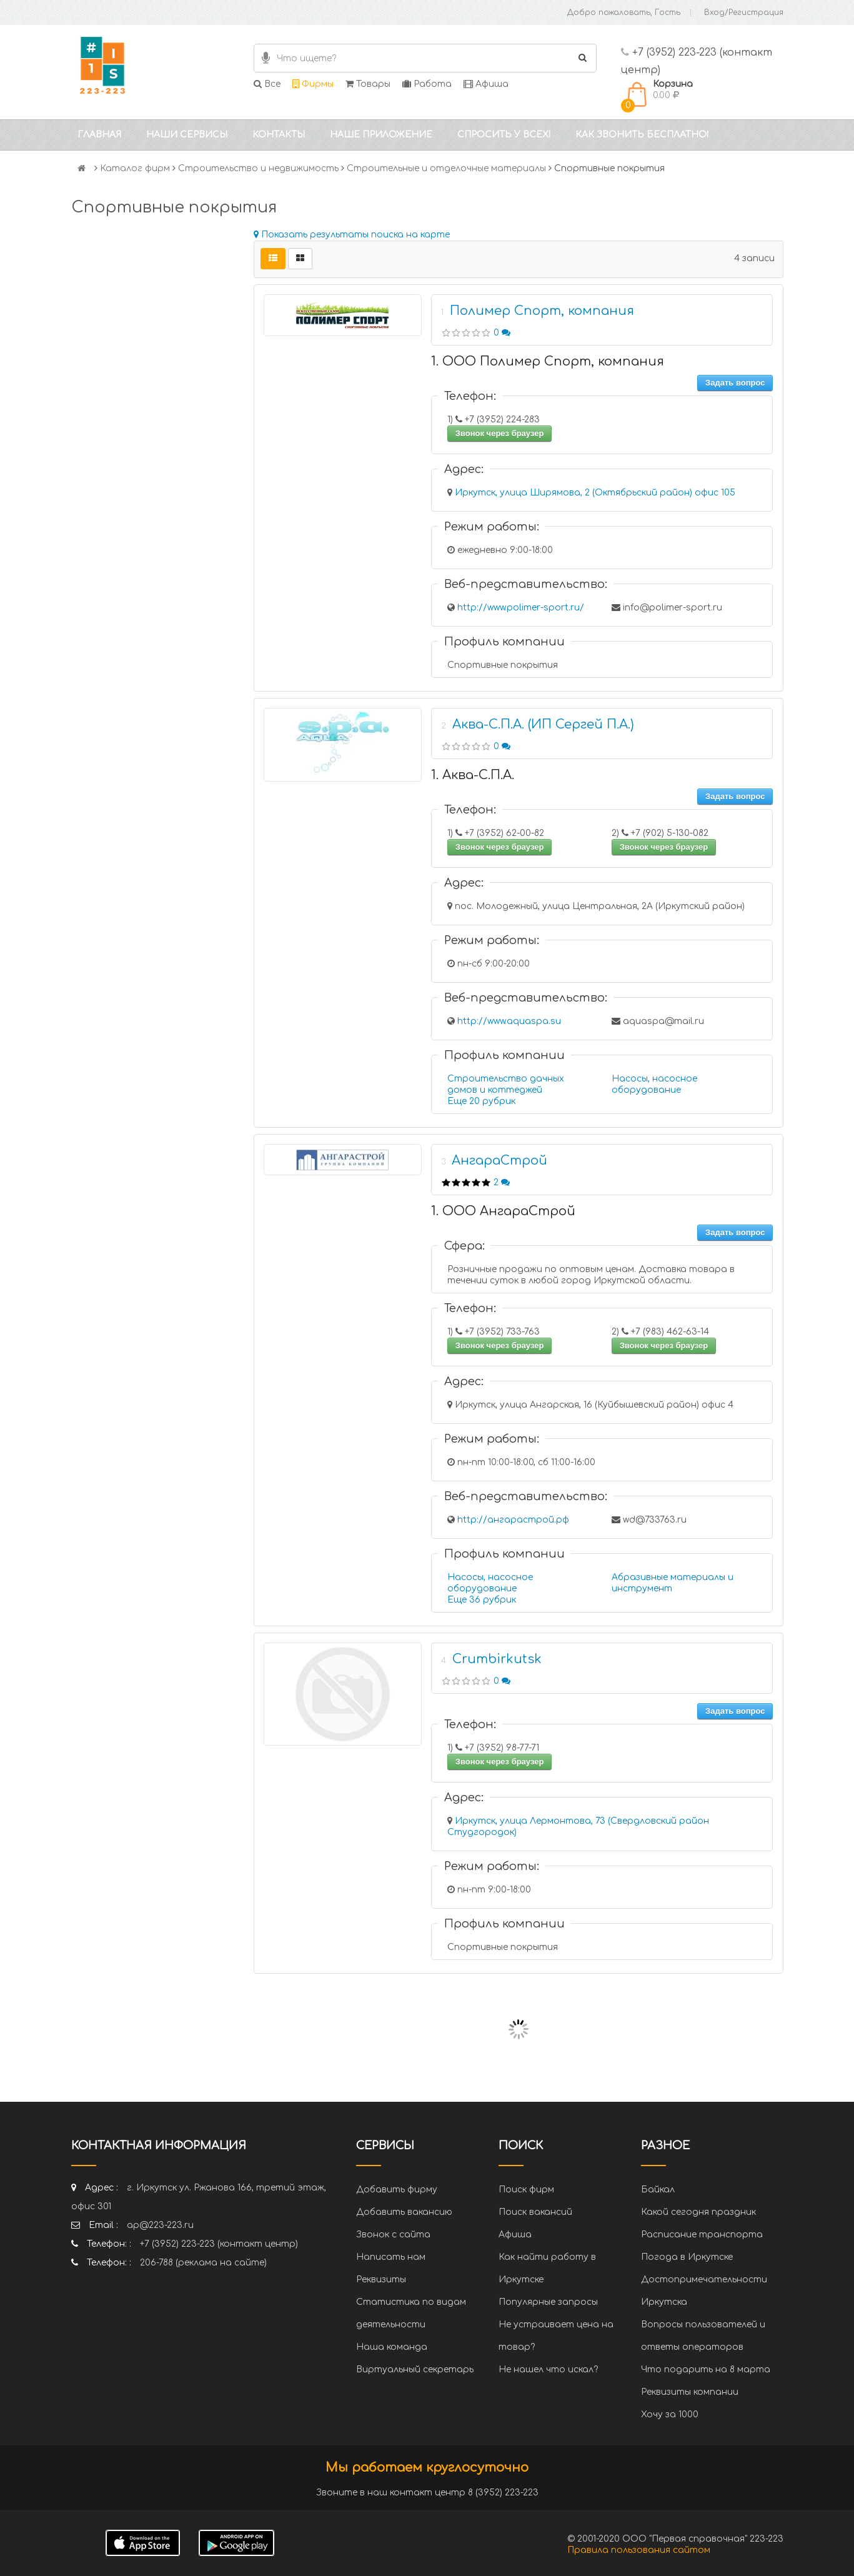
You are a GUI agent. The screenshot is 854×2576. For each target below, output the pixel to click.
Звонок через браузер (499, 433)
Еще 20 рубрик (481, 1101)
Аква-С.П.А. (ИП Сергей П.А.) (543, 724)
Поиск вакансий (535, 2212)
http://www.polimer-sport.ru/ (520, 607)
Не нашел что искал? (548, 2369)
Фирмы (313, 84)
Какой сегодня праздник (698, 2212)
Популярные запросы (548, 2302)
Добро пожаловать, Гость (623, 12)
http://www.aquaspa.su (509, 1021)
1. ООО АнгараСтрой (503, 1211)
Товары (367, 84)
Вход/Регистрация (743, 12)
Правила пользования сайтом (638, 2550)
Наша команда (391, 2347)
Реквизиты (381, 2279)
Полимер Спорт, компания (542, 311)
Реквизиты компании (689, 2392)
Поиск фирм (526, 2189)
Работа (427, 84)
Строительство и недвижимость (258, 168)
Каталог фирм (135, 168)
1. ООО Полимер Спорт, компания (547, 361)
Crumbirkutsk (497, 1659)
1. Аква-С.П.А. (472, 775)
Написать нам (390, 2257)
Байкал (658, 2189)
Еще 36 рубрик (481, 1599)
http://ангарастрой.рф (513, 1519)
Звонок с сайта (393, 2234)
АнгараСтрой (499, 1160)
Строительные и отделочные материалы (446, 168)
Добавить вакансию (404, 2212)
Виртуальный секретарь (415, 2369)
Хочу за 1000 (669, 2414)
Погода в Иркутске (687, 2257)
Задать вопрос (735, 382)
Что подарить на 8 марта (705, 2369)
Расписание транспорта (702, 2234)
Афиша (486, 84)
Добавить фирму (396, 2189)
